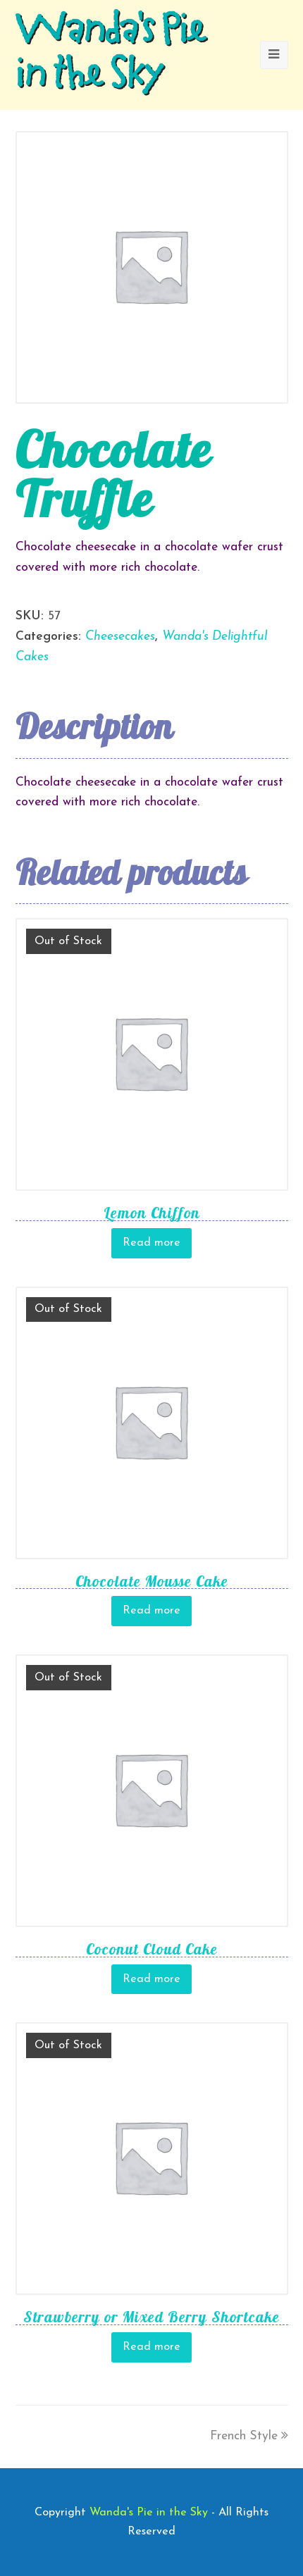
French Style (249, 2436)
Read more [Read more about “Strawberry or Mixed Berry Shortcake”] (151, 2347)
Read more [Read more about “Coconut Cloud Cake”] (151, 1979)
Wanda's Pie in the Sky (111, 55)
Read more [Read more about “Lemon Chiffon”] (151, 1243)
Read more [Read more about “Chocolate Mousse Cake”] (151, 1610)
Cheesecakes (120, 637)
